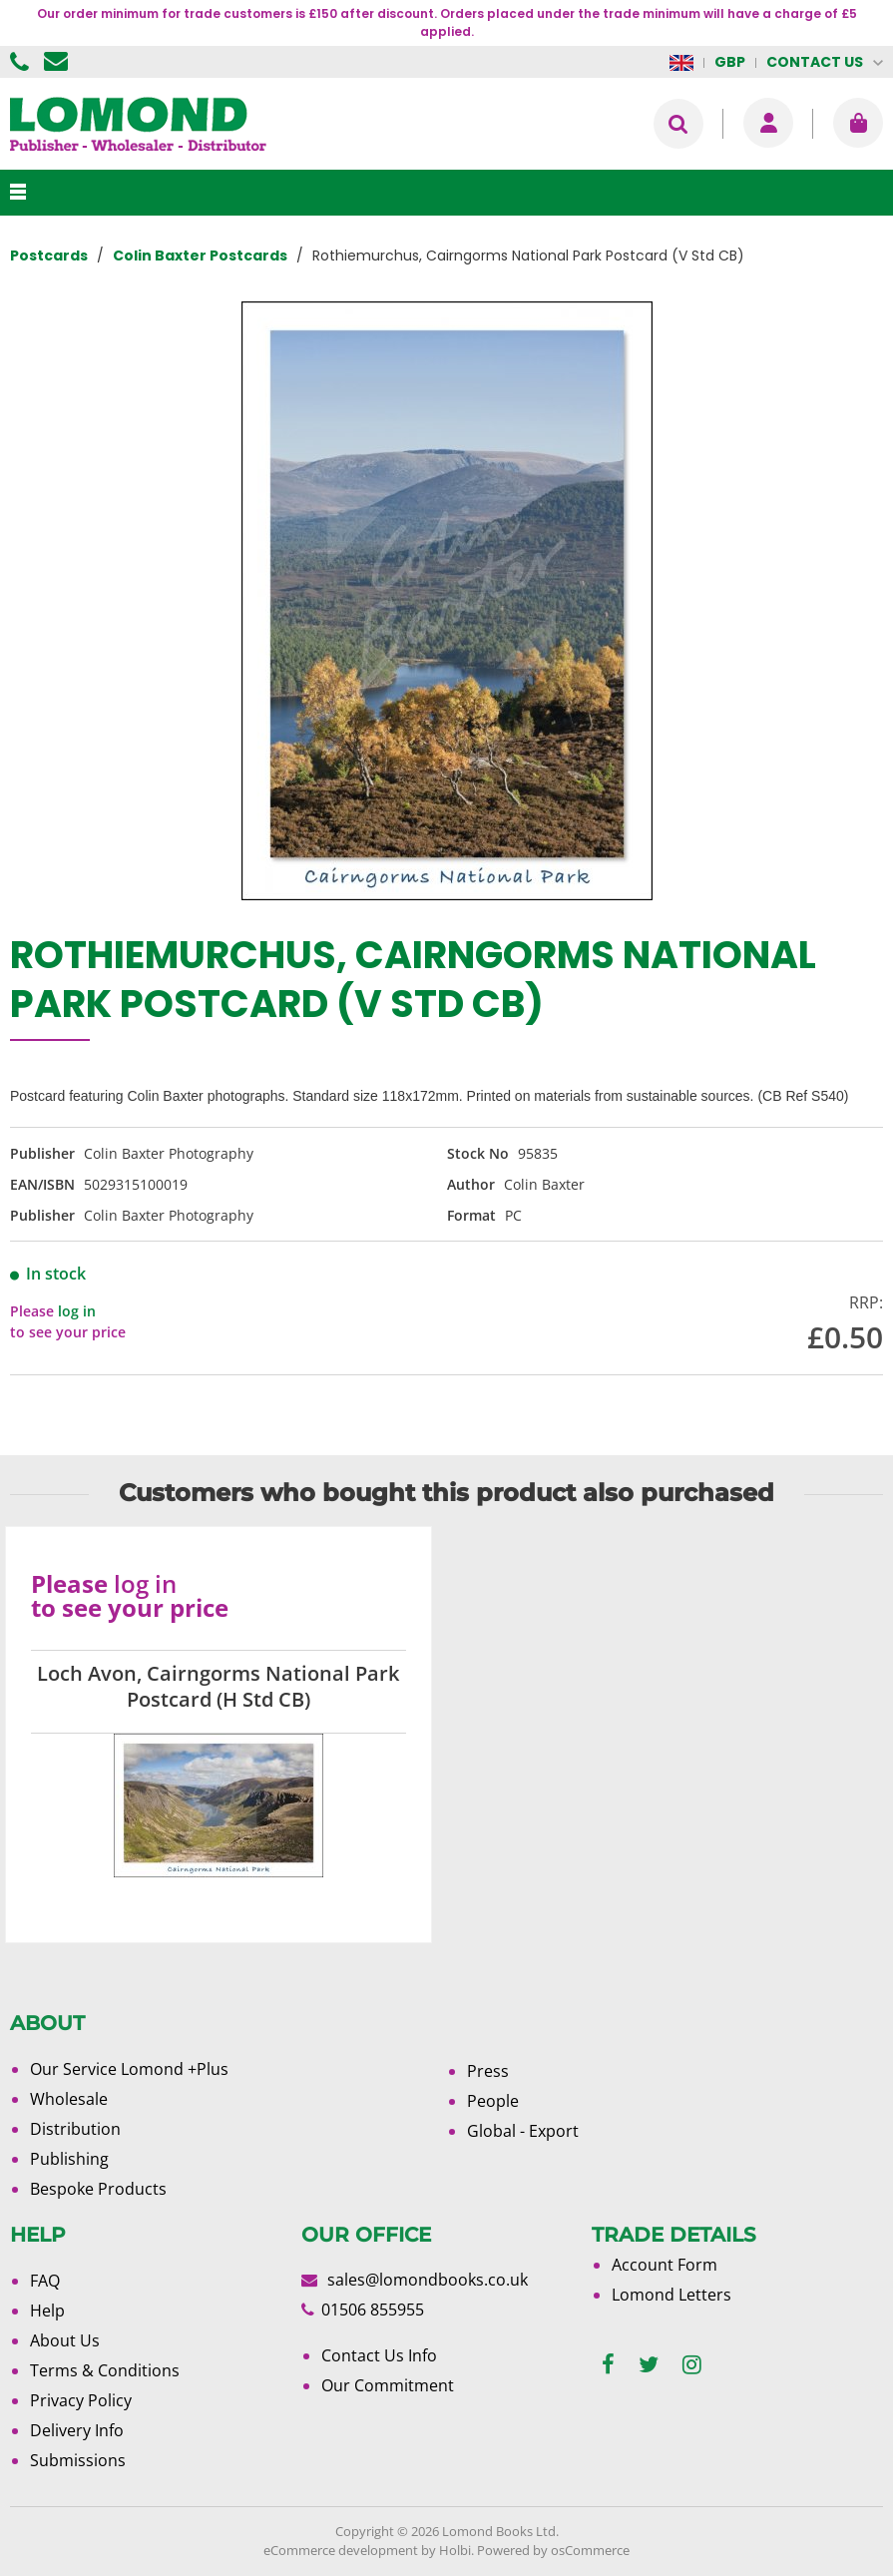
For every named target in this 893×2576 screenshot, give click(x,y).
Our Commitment (387, 2385)
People (493, 2101)
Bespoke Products (98, 2189)
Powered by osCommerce (553, 2550)
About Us (65, 2340)
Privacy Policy (81, 2400)
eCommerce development (340, 2550)
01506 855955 (22, 62)
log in (77, 1310)
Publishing (69, 2159)
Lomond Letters (671, 2295)
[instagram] (691, 2364)
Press (488, 2071)
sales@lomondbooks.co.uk (427, 2280)
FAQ (45, 2281)
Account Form (664, 2265)
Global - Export (523, 2131)
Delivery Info (77, 2430)
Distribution (75, 2129)
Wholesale (69, 2099)
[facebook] (608, 2364)
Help (47, 2310)
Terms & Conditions (105, 2370)
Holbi (455, 2550)
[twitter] (649, 2364)
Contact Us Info (379, 2355)
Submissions (78, 2460)
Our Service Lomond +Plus (129, 2069)
